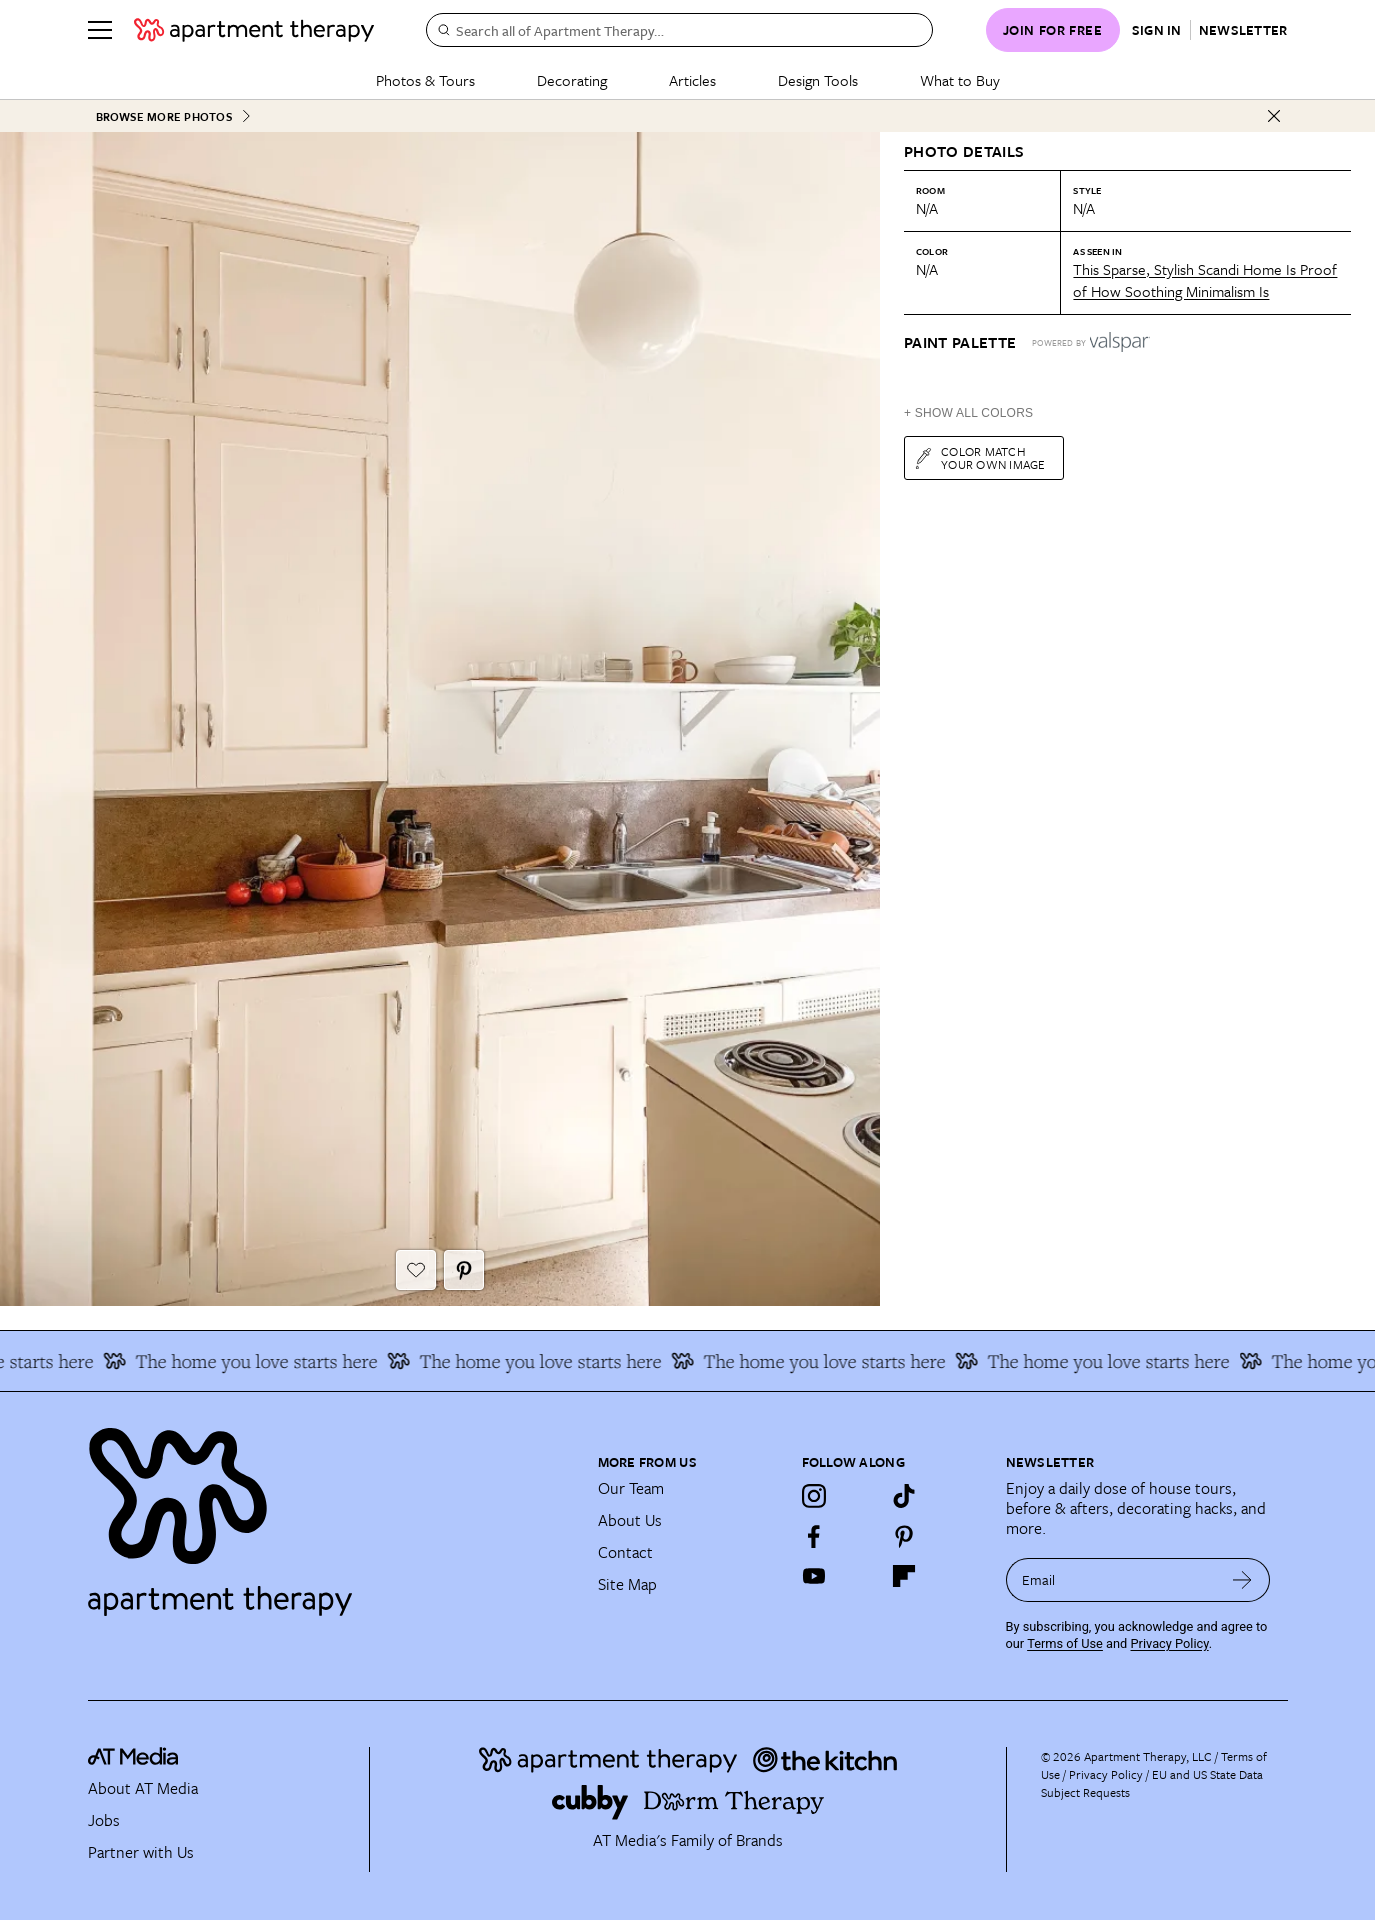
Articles (692, 80)
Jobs (104, 1820)
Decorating (572, 80)
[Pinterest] (904, 1536)
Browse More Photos (174, 116)
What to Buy (960, 80)
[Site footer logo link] (331, 1513)
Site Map (627, 1584)
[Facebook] (814, 1536)
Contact (625, 1552)
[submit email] (1242, 1580)
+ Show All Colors (968, 413)
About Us (630, 1520)
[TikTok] (904, 1496)
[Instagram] (814, 1496)
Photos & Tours (425, 80)
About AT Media (143, 1788)
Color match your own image (979, 457)
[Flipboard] (904, 1576)
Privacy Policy (1170, 1643)
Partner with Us (141, 1852)
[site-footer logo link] (133, 1759)
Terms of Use (1065, 1643)
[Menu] (100, 30)
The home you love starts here (249, 1361)
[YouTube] (814, 1576)
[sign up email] (1110, 1580)
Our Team (631, 1488)
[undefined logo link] (254, 30)
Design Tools (818, 80)
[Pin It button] (464, 1270)
